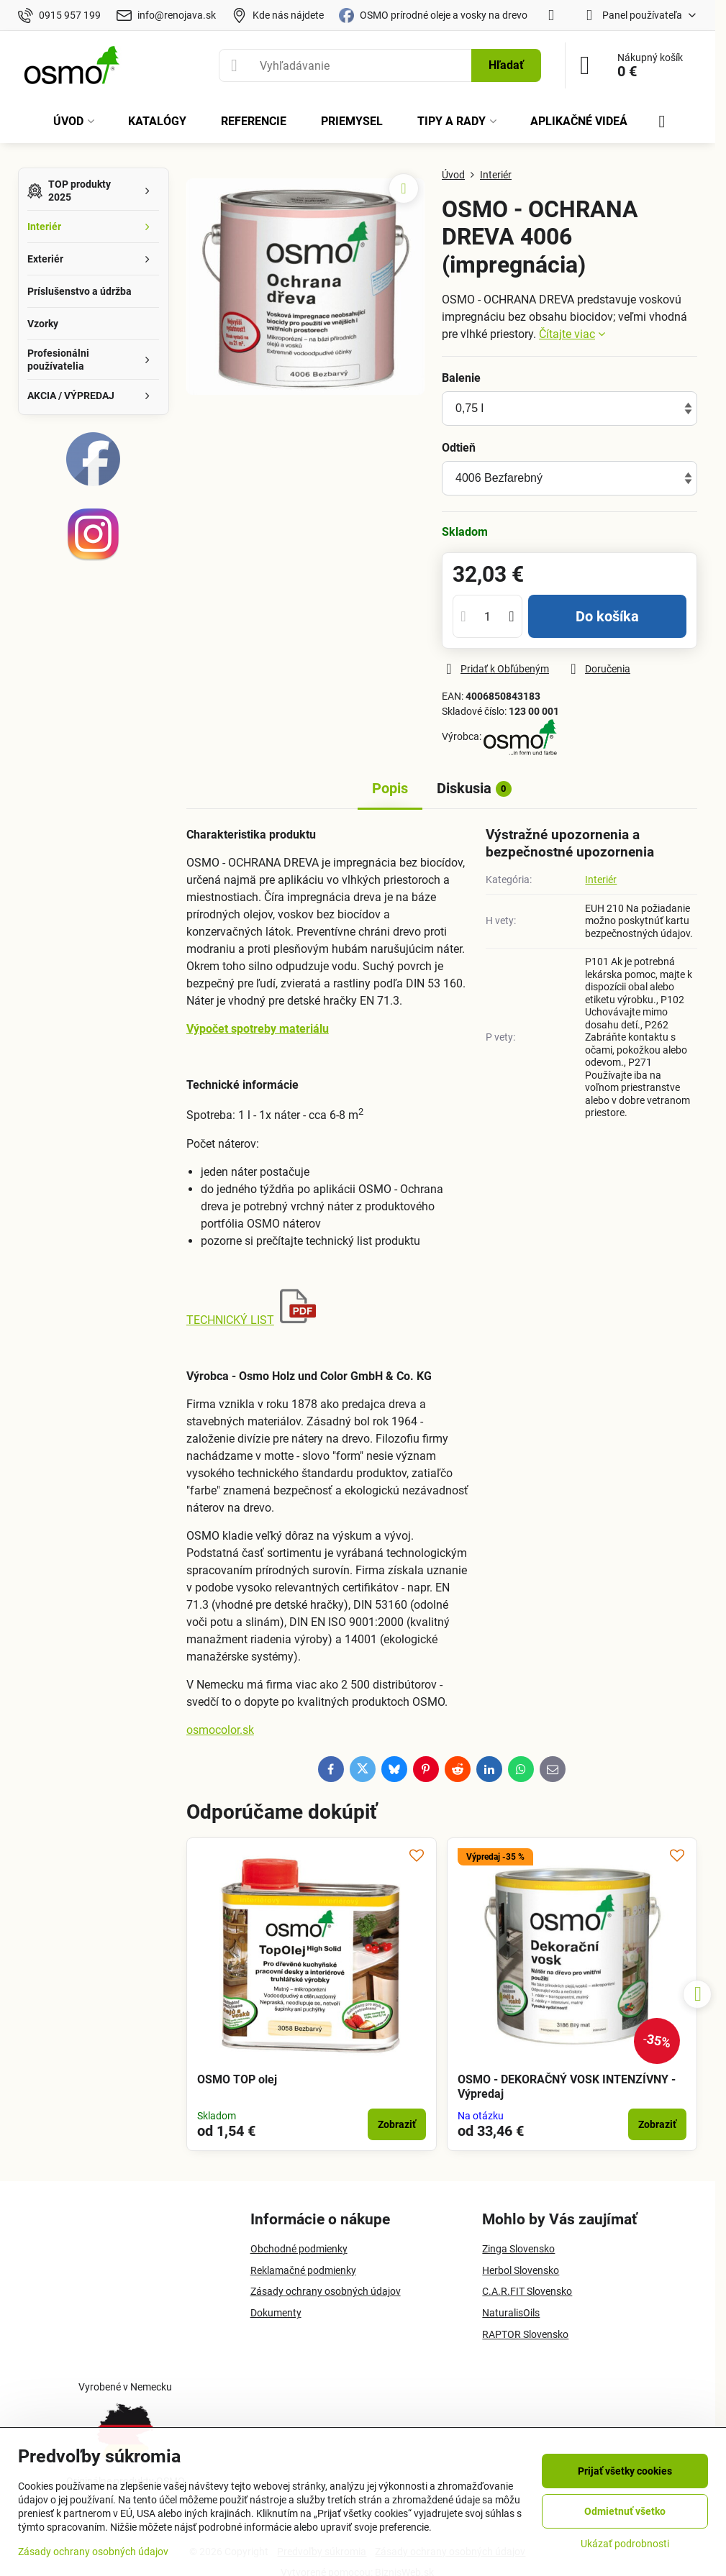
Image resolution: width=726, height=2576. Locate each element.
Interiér (601, 879)
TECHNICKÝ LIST (230, 1320)
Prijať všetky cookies (625, 2471)
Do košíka (607, 616)
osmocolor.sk (220, 1730)
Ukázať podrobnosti (625, 2543)
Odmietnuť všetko (625, 2511)
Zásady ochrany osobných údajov (93, 2551)
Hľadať (506, 65)
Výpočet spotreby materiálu (257, 1029)
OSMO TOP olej (237, 2079)
